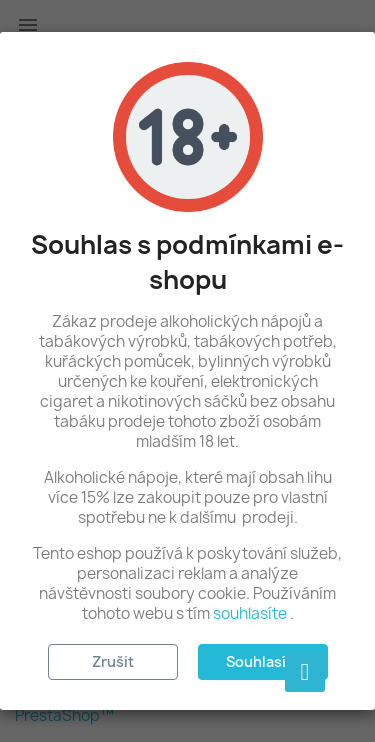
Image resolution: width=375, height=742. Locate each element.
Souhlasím (262, 661)
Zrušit (113, 661)
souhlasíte (250, 613)
